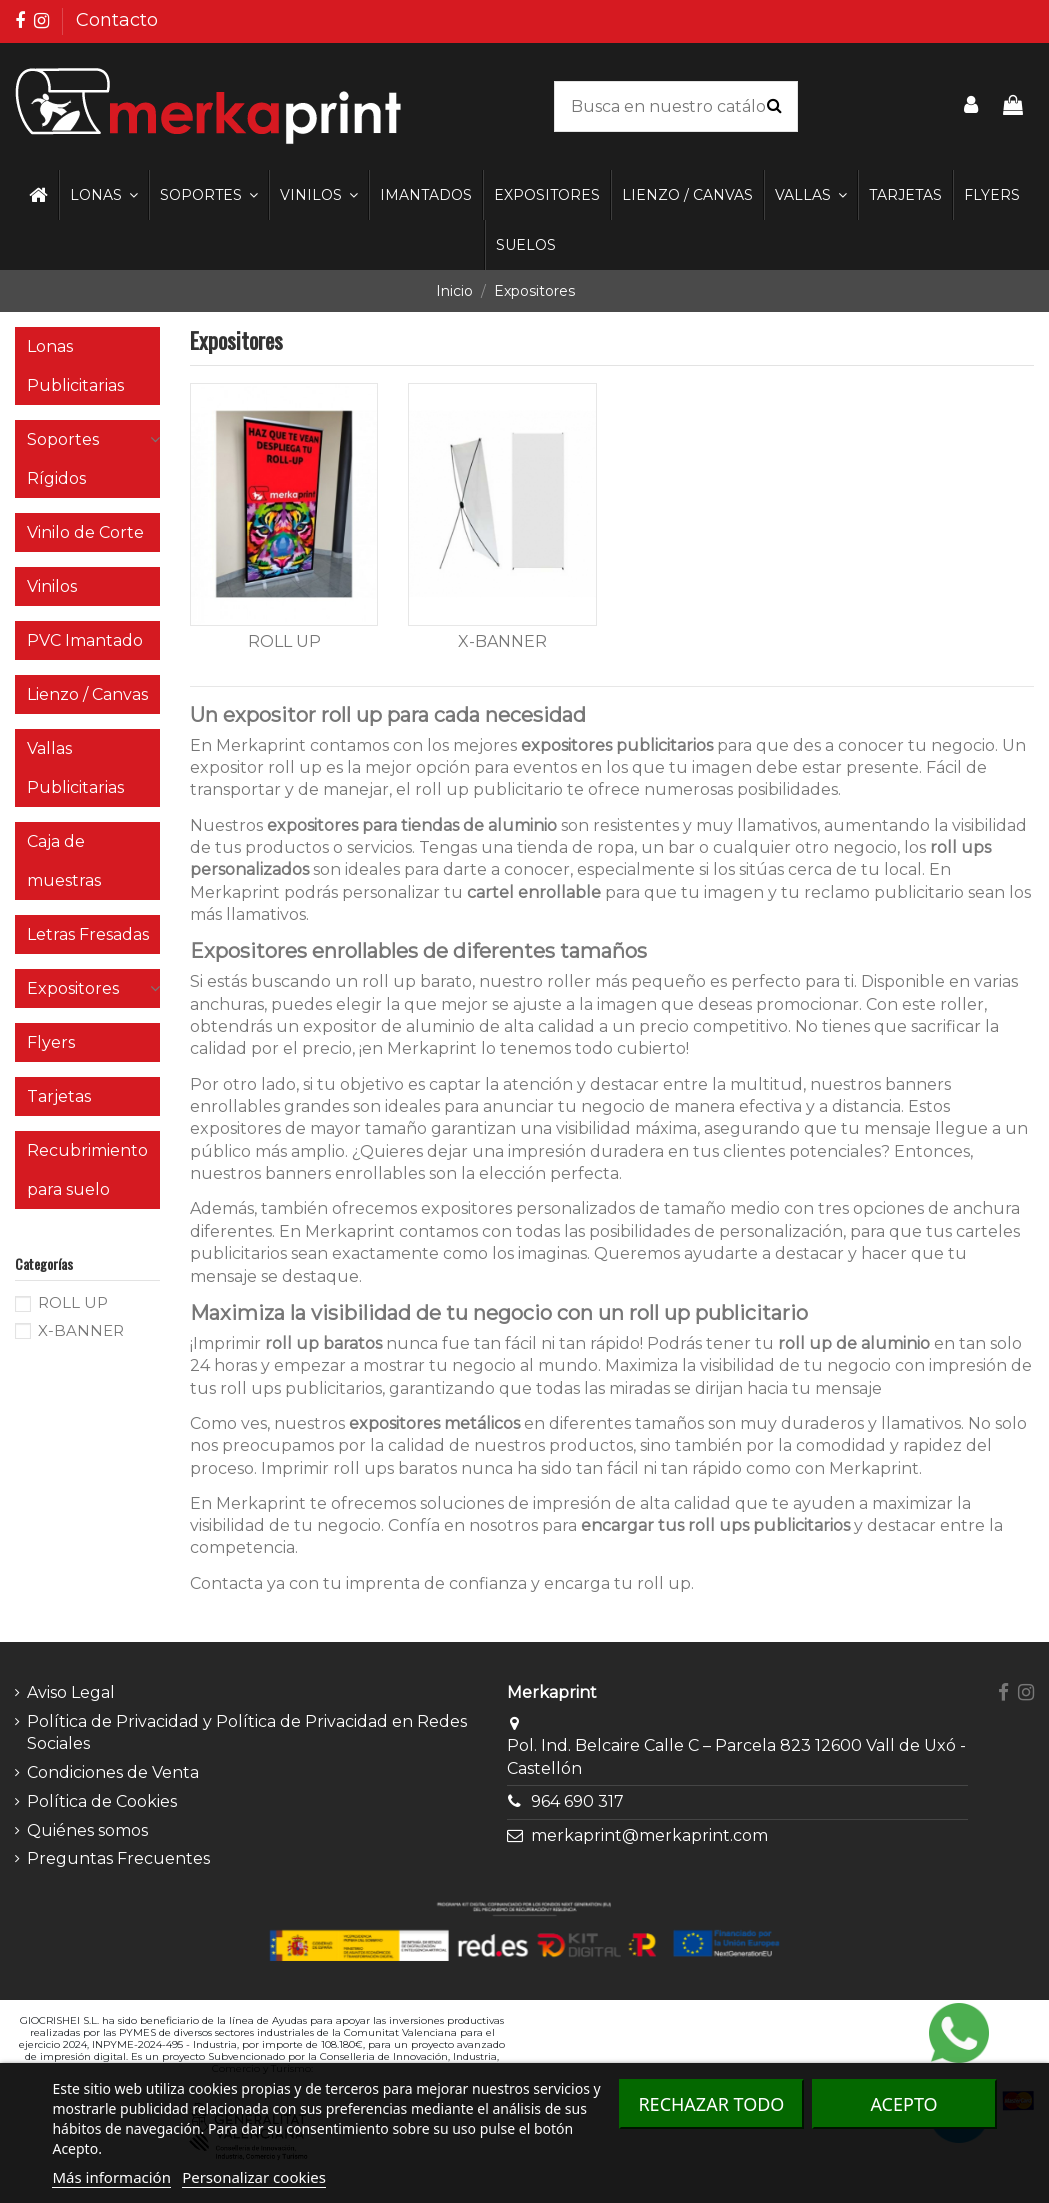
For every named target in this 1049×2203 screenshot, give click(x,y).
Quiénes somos (87, 1830)
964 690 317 (577, 1801)
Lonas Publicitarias (75, 366)
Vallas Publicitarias (75, 768)
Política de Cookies (102, 1801)
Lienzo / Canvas (87, 694)
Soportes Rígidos (63, 459)
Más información (111, 2177)
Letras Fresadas (88, 934)
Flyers (51, 1042)
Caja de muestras (64, 861)
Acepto (903, 2104)
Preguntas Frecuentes (118, 1858)
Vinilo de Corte (85, 532)
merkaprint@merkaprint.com (649, 1835)
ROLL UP (284, 641)
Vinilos (52, 586)
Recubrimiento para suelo (87, 1170)
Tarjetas (59, 1096)
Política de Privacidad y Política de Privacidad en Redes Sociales (247, 1732)
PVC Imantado (85, 640)
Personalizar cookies (254, 2177)
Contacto (117, 20)
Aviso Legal (71, 1692)
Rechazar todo (711, 2104)
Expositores (73, 988)
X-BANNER (502, 641)
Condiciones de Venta (113, 1772)
